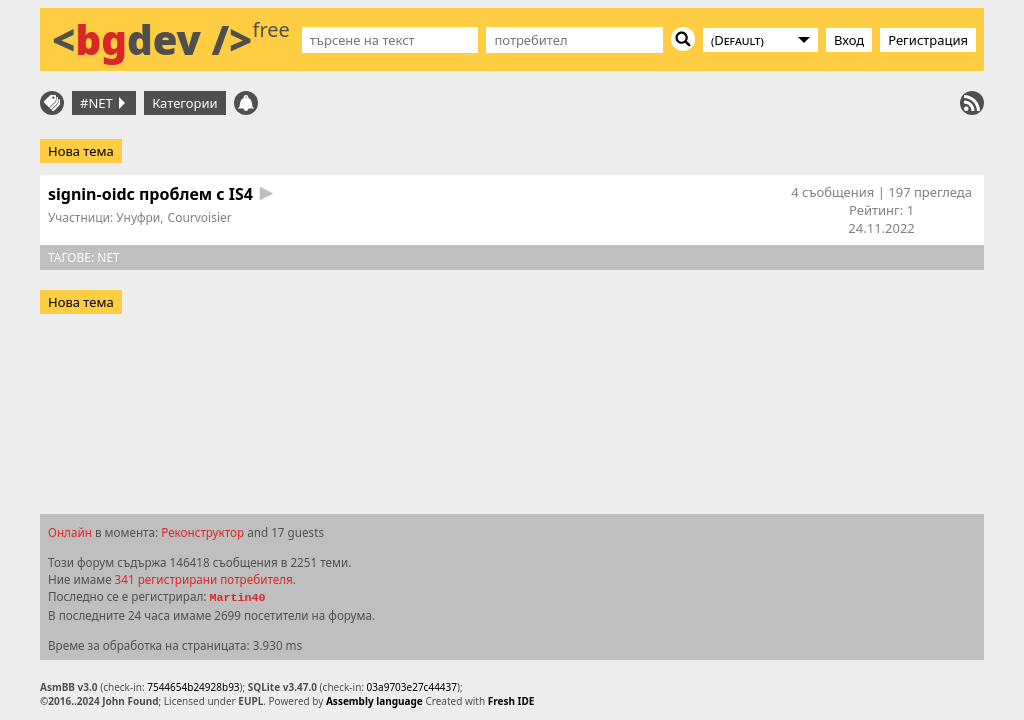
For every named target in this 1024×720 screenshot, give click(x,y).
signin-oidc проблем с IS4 (150, 194)
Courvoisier (200, 217)
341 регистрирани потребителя (204, 579)
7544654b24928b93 (193, 687)
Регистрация (928, 40)
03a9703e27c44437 (412, 687)
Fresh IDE (511, 701)
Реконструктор (202, 532)
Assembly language (374, 701)
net (108, 257)
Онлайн (70, 532)
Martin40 (237, 598)
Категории (185, 103)
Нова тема (81, 151)
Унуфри (138, 217)
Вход (849, 40)
